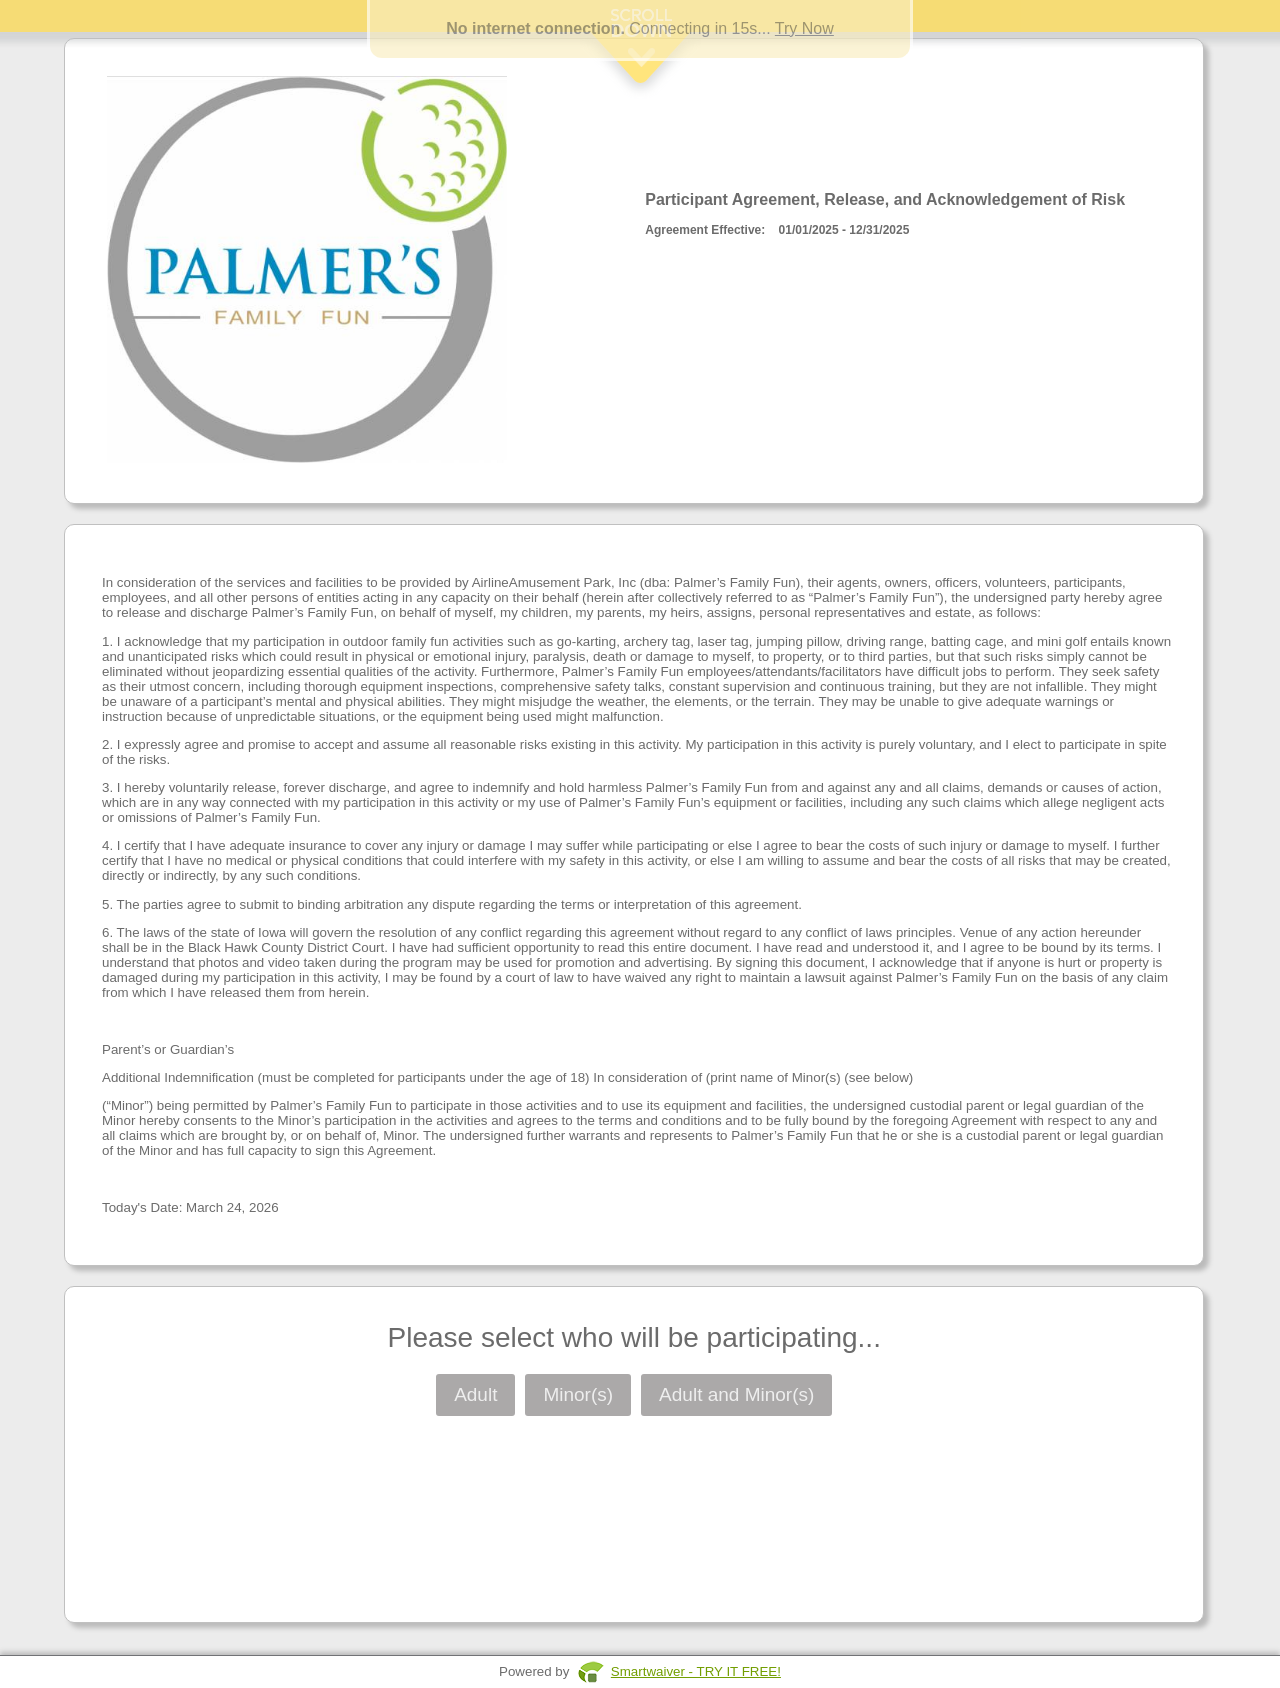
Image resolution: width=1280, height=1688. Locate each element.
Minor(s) (578, 1394)
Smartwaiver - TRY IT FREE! (696, 1671)
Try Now (804, 28)
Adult (475, 1394)
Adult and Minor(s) (736, 1394)
